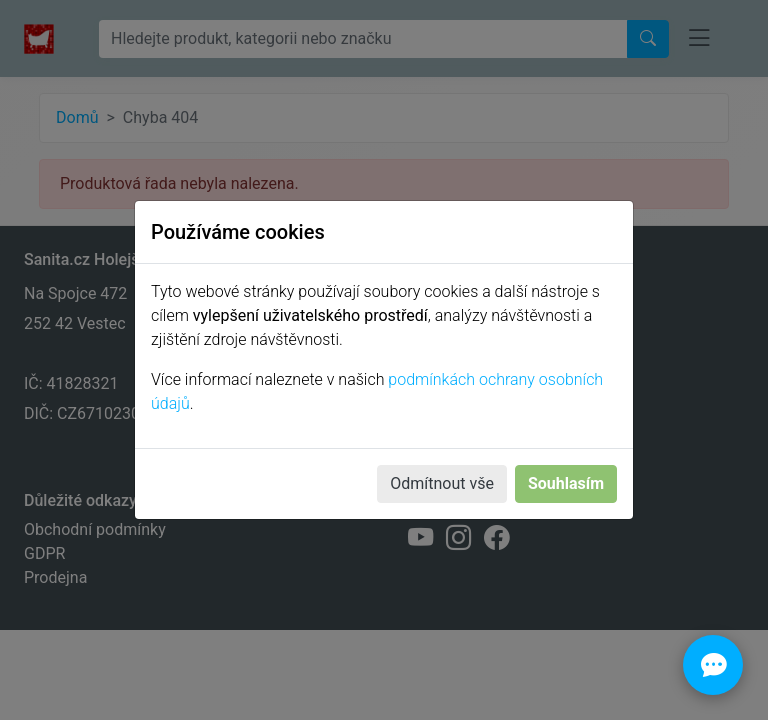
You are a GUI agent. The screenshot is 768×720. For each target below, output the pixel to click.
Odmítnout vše (442, 483)
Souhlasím (566, 483)
